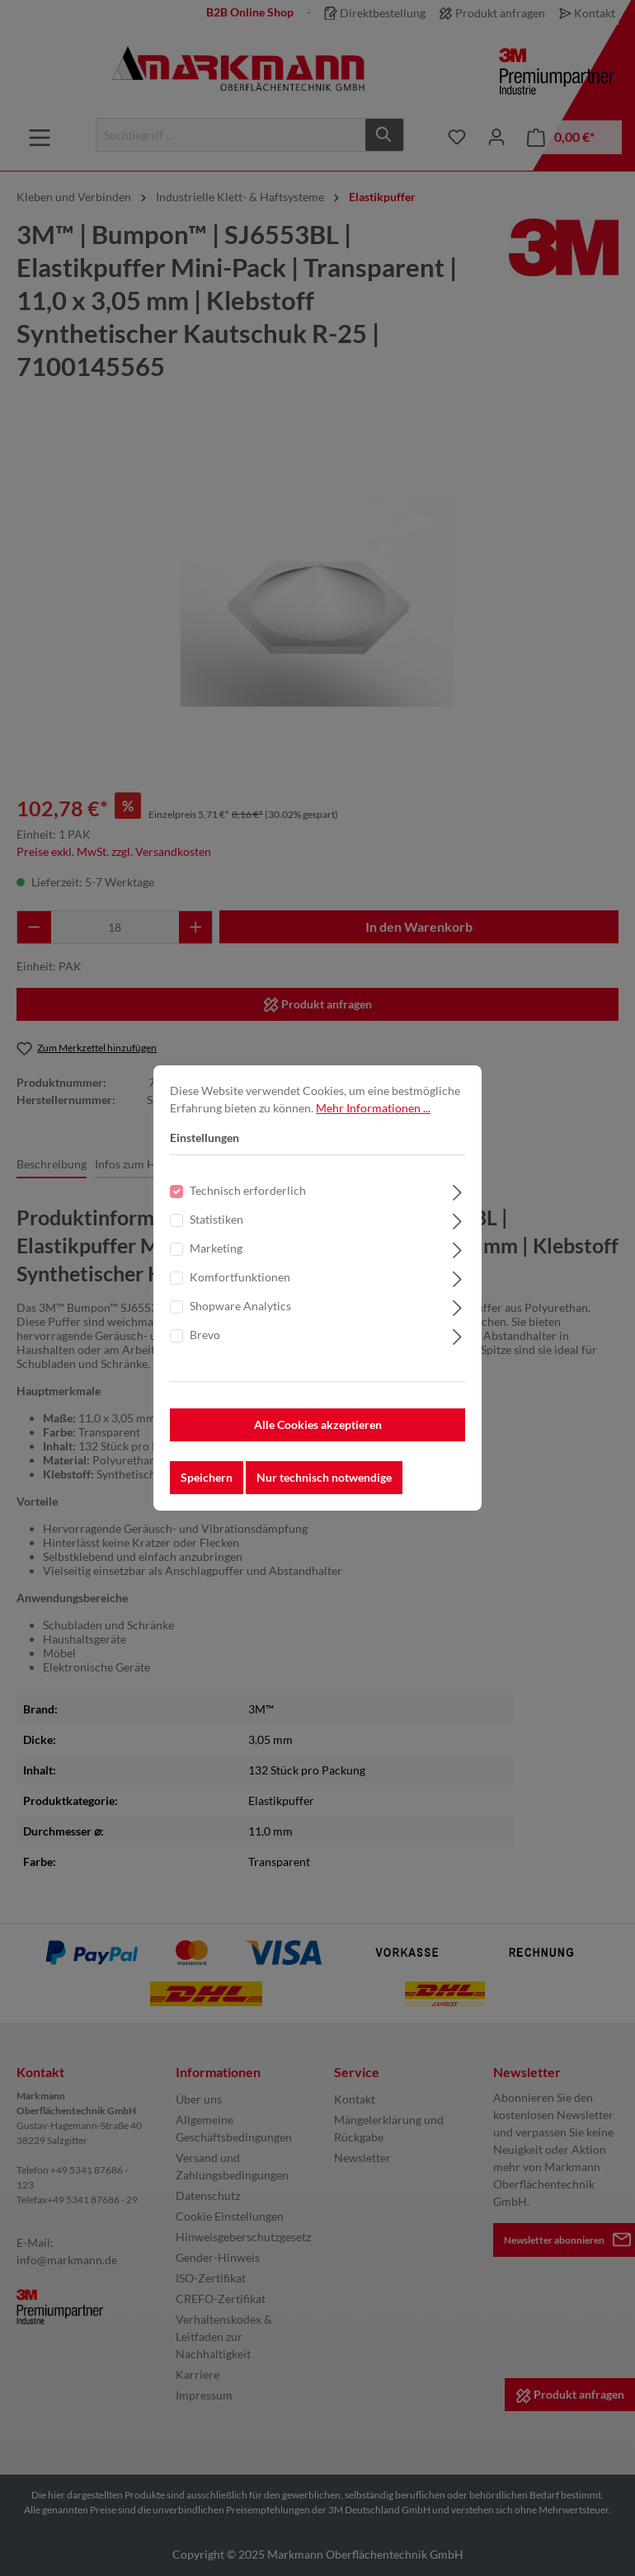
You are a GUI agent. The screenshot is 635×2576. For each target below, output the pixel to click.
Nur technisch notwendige (324, 1485)
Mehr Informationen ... (373, 1115)
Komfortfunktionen (240, 1284)
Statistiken (216, 1227)
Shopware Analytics (240, 1313)
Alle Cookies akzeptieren (318, 1432)
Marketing (216, 1255)
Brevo (205, 1342)
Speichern (207, 1485)
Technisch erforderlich (248, 1198)
